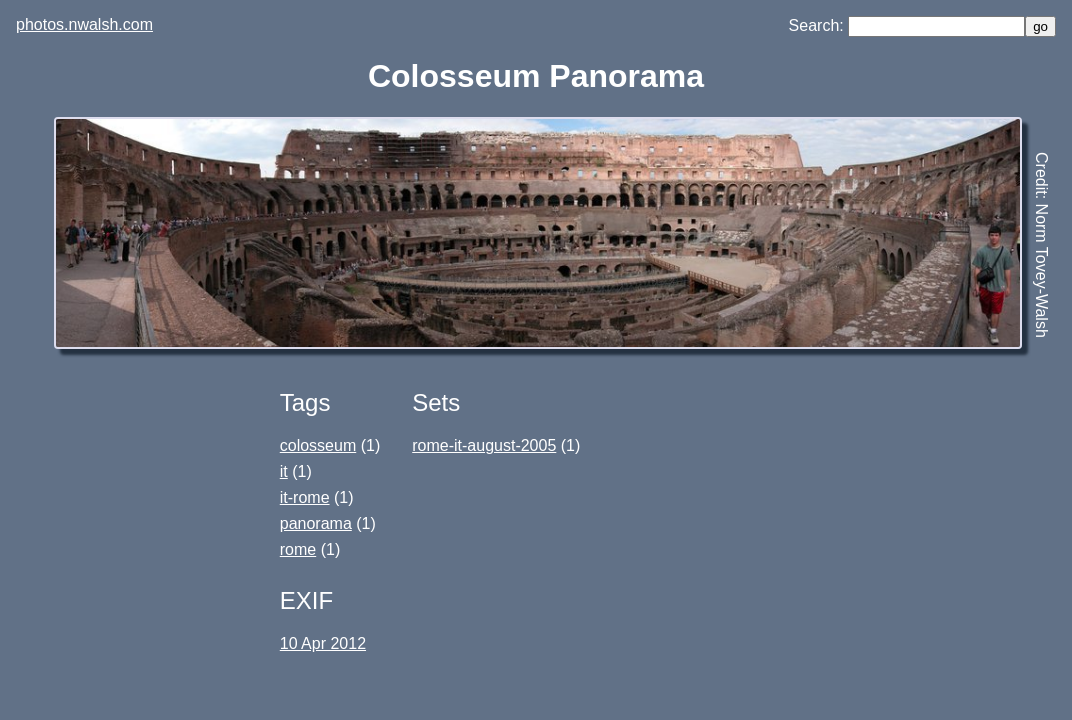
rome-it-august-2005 (484, 445)
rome (298, 549)
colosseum (318, 445)
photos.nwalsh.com (84, 24)
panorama (316, 523)
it (284, 471)
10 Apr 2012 (323, 643)
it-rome (305, 497)
